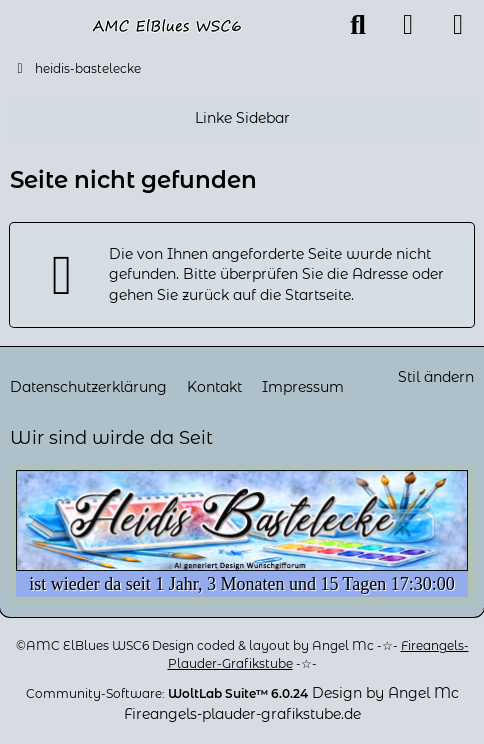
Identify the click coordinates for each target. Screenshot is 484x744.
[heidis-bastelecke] (167, 25)
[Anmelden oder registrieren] (408, 25)
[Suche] (358, 25)
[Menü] (458, 25)
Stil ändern (436, 377)
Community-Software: (167, 693)
